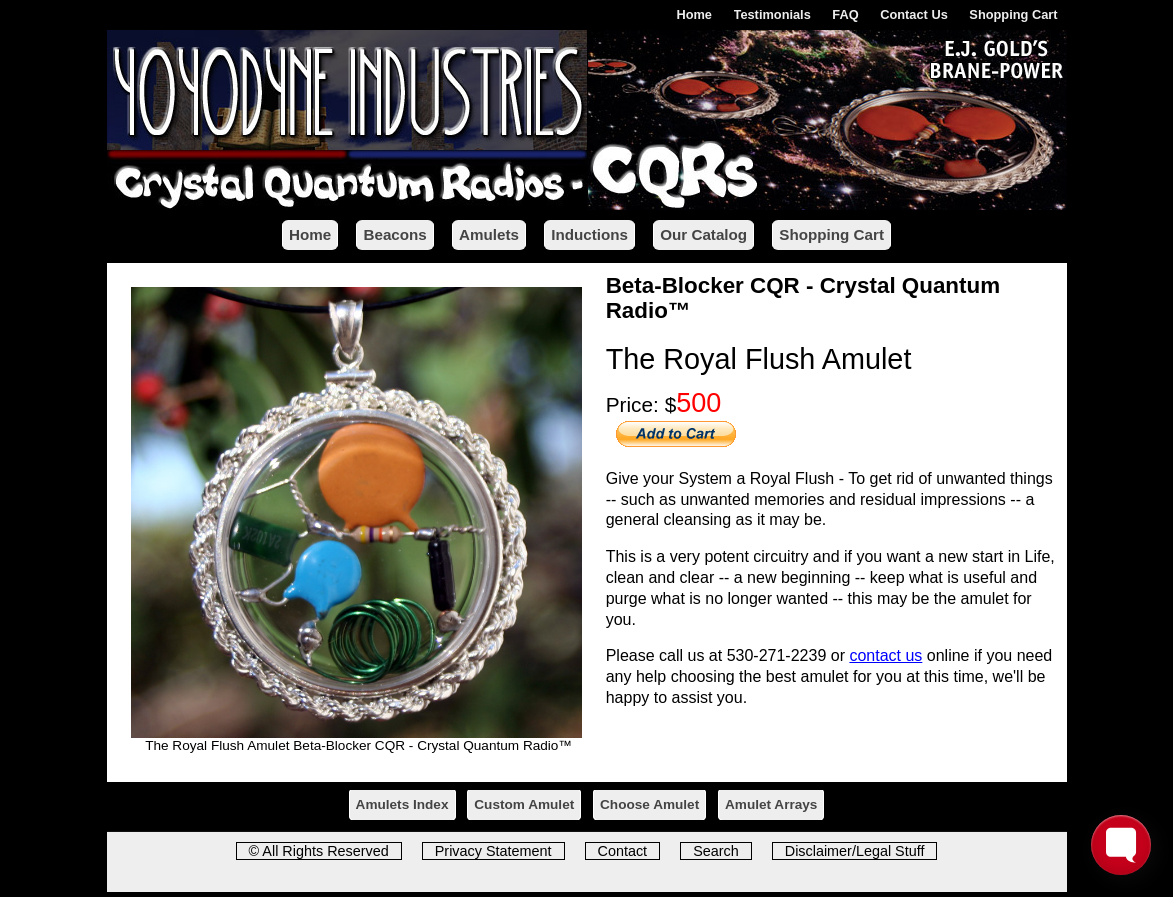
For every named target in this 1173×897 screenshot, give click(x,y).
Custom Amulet (524, 804)
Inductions (589, 234)
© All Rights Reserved (319, 851)
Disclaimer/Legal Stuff (855, 851)
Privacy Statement (493, 851)
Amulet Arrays (771, 804)
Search (716, 851)
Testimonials (772, 14)
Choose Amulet (649, 804)
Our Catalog (703, 234)
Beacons (394, 234)
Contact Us (914, 14)
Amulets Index (402, 804)
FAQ (845, 14)
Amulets (489, 234)
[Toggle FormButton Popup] (1121, 845)
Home (694, 14)
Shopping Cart (1013, 14)
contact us (885, 655)
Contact (623, 851)
